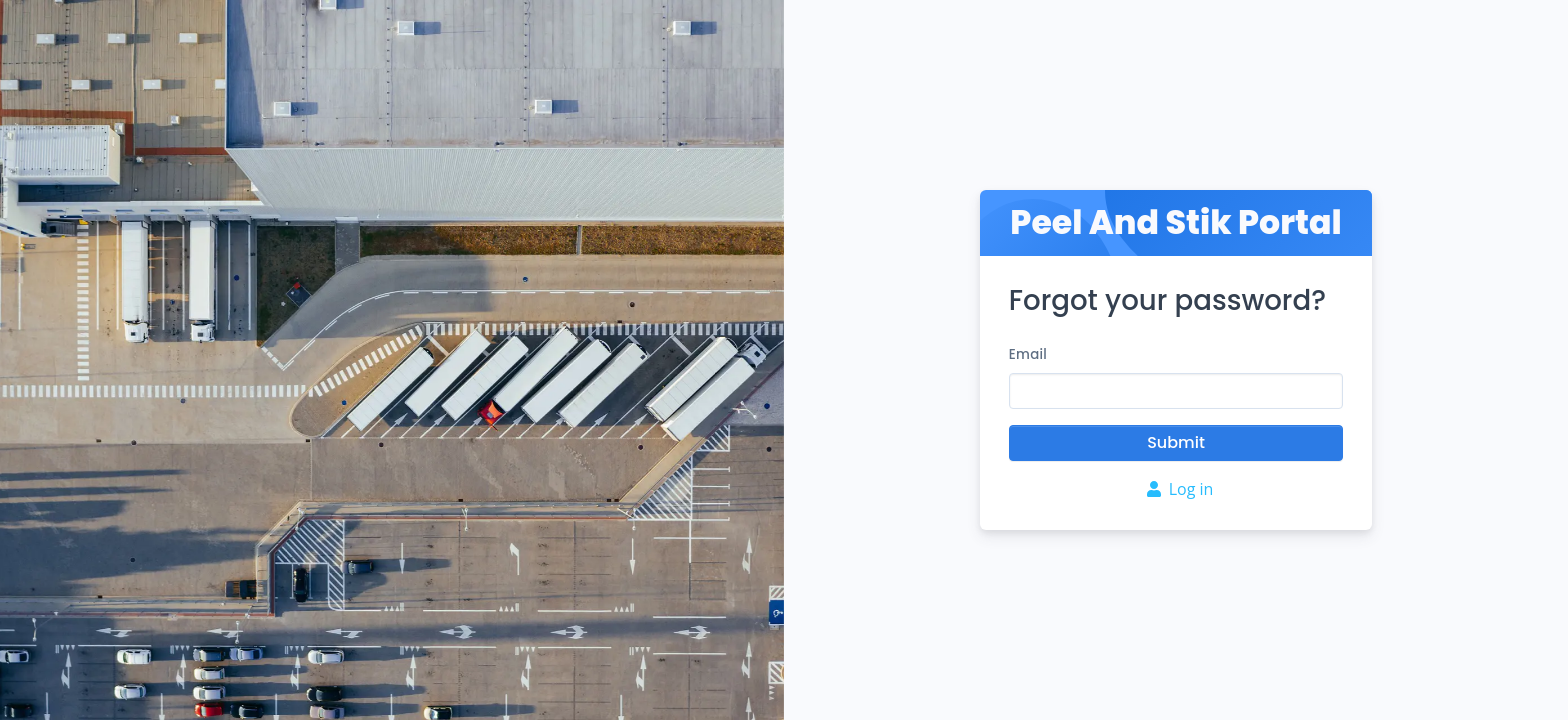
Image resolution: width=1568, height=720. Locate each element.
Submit (1176, 442)
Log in (1180, 489)
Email (1028, 354)
